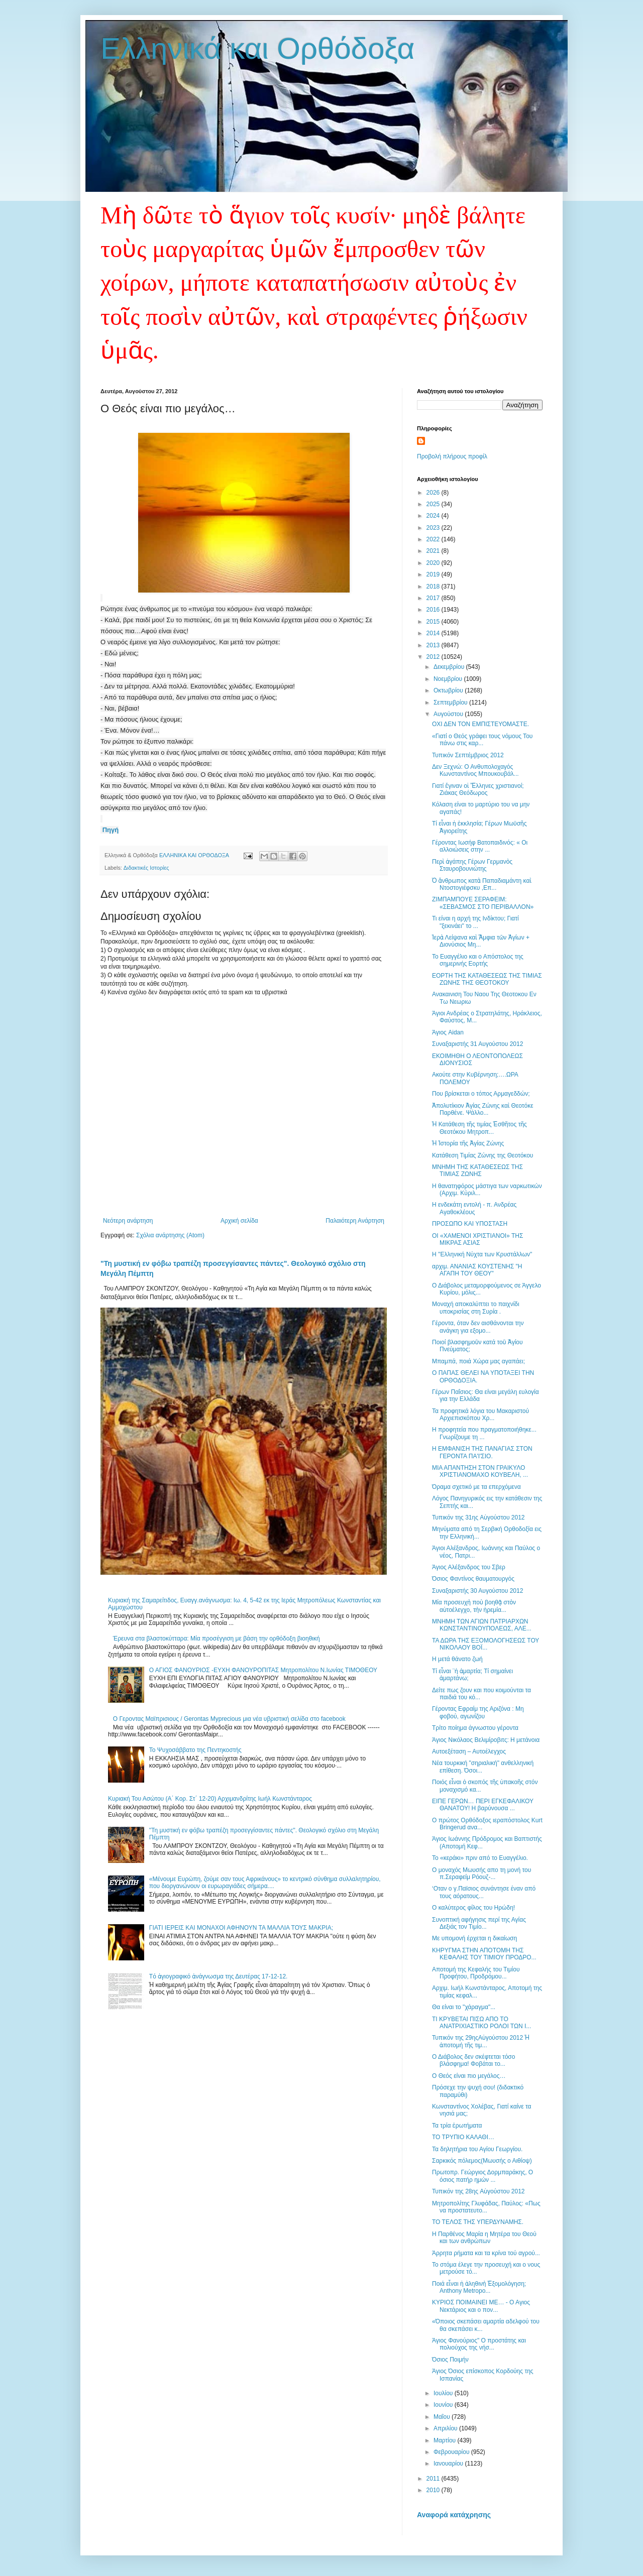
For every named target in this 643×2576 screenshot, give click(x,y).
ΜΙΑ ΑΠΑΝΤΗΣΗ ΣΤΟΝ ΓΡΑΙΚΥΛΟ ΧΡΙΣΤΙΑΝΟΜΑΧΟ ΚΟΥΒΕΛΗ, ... (480, 1471)
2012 (434, 656)
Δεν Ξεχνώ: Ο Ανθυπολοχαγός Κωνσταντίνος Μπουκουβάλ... (475, 770)
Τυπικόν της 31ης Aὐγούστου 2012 (478, 1517)
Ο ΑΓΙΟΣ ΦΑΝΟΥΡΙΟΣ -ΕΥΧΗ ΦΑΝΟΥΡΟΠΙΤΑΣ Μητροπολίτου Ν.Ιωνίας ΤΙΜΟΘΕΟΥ (263, 1670)
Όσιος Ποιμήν (450, 2359)
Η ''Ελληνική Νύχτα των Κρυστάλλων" (482, 1254)
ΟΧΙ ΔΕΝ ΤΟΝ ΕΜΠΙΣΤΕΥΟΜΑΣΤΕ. (480, 724)
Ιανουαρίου (449, 2463)
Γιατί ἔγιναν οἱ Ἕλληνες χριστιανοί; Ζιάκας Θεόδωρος (478, 789)
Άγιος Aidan (448, 1032)
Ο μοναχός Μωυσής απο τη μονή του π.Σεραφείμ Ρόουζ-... (481, 1873)
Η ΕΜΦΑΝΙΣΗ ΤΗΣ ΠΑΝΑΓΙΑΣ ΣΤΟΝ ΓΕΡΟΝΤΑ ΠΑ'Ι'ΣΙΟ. (482, 1452)
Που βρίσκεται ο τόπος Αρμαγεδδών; (480, 1093)
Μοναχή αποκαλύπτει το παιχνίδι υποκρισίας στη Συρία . (475, 1308)
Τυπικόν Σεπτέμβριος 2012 (468, 755)
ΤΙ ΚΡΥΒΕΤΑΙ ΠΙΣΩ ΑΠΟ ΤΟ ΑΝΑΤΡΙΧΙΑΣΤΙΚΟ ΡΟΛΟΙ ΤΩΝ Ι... (481, 2023)
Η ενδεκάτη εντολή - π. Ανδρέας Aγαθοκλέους (474, 1208)
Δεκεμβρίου (450, 666)
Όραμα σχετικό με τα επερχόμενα (476, 1486)
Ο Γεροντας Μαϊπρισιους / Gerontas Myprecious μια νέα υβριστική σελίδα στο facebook (229, 1718)
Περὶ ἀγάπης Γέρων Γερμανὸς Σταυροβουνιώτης (472, 865)
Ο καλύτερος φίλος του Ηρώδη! (473, 1907)
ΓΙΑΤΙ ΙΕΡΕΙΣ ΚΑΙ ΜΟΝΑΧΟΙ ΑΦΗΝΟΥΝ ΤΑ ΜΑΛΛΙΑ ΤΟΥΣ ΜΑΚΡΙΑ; (241, 1927)
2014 (434, 633)
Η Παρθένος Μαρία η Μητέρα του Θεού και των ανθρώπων (484, 2238)
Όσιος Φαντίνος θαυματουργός (473, 1578)
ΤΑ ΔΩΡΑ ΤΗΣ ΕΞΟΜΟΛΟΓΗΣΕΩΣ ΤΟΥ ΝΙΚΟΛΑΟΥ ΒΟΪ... (485, 1644)
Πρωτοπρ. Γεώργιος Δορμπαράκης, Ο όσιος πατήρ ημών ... (482, 2176)
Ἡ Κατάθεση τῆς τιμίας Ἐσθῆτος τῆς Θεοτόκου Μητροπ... (479, 1128)
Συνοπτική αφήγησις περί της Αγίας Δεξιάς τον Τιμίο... (479, 1923)
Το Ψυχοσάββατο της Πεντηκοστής (195, 1749)
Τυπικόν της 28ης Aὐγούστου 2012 (478, 2191)
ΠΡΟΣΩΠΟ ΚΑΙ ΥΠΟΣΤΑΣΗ (469, 1223)
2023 (434, 527)
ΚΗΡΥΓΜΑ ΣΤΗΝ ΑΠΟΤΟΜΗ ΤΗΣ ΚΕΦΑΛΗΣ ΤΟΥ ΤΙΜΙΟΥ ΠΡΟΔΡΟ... (484, 1954)
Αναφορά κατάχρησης (454, 2515)
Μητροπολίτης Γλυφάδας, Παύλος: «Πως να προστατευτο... (486, 2207)
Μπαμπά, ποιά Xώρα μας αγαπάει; (478, 1361)
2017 (434, 598)
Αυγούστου (449, 714)
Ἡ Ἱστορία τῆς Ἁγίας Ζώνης (468, 1143)
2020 (434, 562)
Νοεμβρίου (449, 678)
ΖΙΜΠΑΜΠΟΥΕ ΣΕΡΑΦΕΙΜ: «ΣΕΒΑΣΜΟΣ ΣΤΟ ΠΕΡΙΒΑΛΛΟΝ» (482, 903)
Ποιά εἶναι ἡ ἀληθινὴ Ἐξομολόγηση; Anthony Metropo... (479, 2287)
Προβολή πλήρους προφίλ (452, 456)
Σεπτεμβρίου (451, 702)
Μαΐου (443, 2416)
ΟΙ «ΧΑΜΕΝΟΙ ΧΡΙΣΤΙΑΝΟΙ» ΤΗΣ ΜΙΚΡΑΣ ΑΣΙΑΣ (477, 1239)
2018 (434, 586)
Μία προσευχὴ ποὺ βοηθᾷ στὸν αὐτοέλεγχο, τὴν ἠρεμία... (474, 1606)
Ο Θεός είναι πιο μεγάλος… (469, 2075)
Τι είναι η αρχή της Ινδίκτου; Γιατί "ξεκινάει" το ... (475, 922)
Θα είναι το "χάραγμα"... (463, 2007)
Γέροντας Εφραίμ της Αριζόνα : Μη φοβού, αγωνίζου (478, 1712)
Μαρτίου (446, 2440)
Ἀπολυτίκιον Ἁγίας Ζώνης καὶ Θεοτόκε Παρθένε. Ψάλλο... (482, 1109)
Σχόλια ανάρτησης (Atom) (170, 1235)
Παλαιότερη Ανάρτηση (355, 1220)
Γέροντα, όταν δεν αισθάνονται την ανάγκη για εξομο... (478, 1327)
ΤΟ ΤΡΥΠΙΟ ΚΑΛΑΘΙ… (463, 2137)
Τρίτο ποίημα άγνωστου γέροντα (475, 1727)
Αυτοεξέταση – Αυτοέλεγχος (469, 1751)
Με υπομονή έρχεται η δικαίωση (474, 1938)
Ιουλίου (444, 2393)
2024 (434, 515)
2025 (434, 504)
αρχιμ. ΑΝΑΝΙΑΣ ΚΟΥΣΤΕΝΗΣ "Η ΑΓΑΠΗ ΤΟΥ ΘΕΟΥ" (477, 1270)
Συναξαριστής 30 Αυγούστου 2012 (477, 1590)
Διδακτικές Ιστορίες (146, 868)
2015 (434, 621)
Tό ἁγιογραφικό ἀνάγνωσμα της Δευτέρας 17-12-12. (218, 1976)
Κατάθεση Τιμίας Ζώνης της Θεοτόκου (482, 1155)
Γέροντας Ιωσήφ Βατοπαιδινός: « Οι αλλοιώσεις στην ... (479, 846)
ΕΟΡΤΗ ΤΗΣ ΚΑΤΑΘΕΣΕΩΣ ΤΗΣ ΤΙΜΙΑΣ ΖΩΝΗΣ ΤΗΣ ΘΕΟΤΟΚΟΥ (487, 979)
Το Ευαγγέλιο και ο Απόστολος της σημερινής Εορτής (477, 960)
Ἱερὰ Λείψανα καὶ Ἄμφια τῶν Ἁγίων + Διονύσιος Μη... (480, 941)
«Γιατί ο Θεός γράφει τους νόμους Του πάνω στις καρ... (482, 740)
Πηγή (110, 830)
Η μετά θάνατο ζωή (457, 1659)
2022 (434, 539)
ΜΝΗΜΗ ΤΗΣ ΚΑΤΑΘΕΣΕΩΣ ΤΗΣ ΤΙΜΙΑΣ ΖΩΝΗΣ (477, 1170)
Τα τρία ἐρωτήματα (457, 2125)
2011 (434, 2478)
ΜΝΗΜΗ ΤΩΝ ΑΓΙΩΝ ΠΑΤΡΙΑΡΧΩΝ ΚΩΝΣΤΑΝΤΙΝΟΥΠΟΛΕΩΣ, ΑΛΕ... (481, 1625)
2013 (434, 645)
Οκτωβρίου (449, 690)
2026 (434, 492)
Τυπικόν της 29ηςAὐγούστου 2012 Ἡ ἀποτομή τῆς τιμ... (480, 2041)
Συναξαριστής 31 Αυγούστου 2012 (477, 1043)
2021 (434, 550)
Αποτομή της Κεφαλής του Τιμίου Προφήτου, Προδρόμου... (475, 1973)
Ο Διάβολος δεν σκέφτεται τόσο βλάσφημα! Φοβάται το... (473, 2060)
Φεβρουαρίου (452, 2451)
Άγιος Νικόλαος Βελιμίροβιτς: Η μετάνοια (486, 1739)
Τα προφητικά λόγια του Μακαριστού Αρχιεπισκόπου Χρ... (480, 1415)
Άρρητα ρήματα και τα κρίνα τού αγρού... (486, 2253)
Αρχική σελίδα (239, 1220)
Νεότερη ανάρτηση (128, 1220)
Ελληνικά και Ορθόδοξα (257, 48)
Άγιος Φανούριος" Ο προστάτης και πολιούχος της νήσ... (479, 2344)
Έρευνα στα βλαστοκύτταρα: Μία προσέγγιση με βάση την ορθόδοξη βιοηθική (216, 1638)
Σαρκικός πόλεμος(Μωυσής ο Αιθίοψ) (482, 2160)
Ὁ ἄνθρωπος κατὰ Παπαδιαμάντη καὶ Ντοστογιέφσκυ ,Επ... (481, 884)
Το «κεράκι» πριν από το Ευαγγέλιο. (480, 1857)
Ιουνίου (444, 2404)
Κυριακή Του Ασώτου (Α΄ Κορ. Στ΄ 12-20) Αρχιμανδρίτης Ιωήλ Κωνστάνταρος (210, 1798)
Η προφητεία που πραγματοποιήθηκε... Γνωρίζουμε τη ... (484, 1433)
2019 (434, 574)
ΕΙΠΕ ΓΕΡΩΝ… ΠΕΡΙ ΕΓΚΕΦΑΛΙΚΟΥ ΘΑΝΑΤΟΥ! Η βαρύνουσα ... (482, 1805)
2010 (434, 2490)
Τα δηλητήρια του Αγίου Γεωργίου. (477, 2149)
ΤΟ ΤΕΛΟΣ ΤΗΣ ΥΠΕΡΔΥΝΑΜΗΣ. (477, 2222)
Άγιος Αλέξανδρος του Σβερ (468, 1567)
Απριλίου (446, 2428)
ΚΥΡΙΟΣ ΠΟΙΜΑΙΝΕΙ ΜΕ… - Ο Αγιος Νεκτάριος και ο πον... (481, 2306)
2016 (434, 609)
